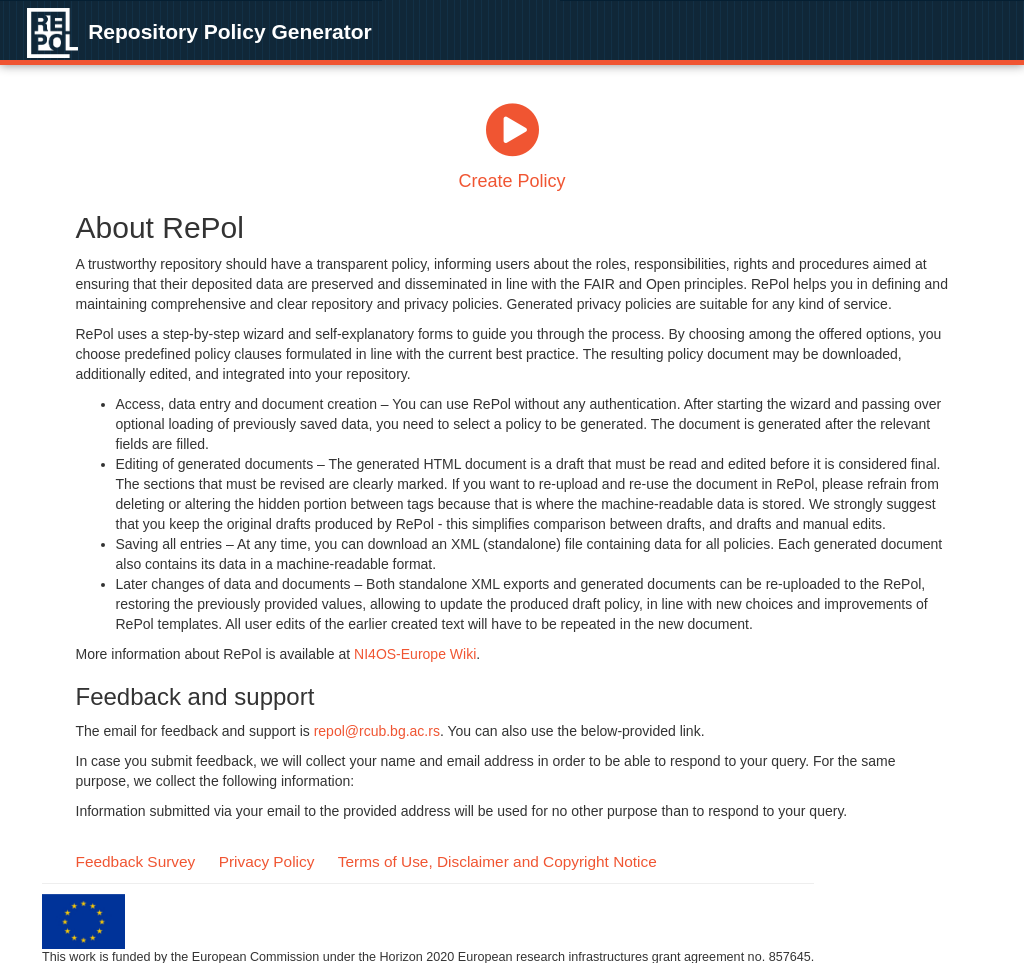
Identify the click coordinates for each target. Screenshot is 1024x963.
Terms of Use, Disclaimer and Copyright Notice (497, 861)
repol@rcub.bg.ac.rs (377, 731)
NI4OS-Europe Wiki (415, 654)
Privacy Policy (267, 861)
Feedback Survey (136, 861)
